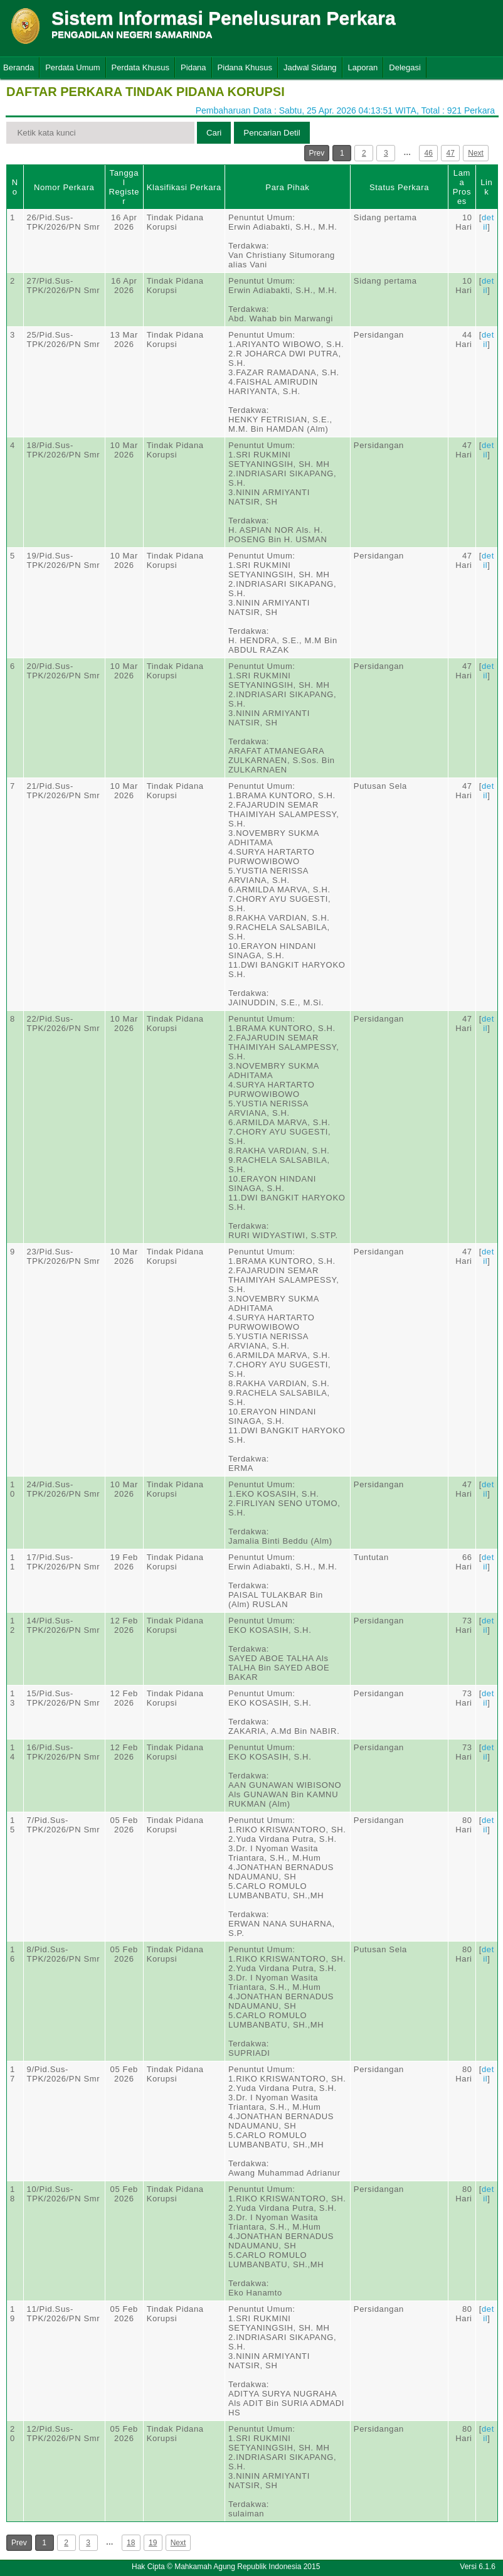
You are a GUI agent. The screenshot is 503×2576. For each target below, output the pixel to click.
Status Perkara (399, 187)
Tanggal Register (124, 187)
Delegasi (405, 67)
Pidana (193, 67)
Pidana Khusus (245, 67)
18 (131, 2542)
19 (153, 2542)
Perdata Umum (72, 67)
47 (451, 153)
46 (429, 153)
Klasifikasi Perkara (184, 187)
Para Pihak (287, 187)
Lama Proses (462, 187)
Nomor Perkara (64, 187)
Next (476, 153)
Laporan (363, 67)
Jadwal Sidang (310, 67)
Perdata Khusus (141, 67)
